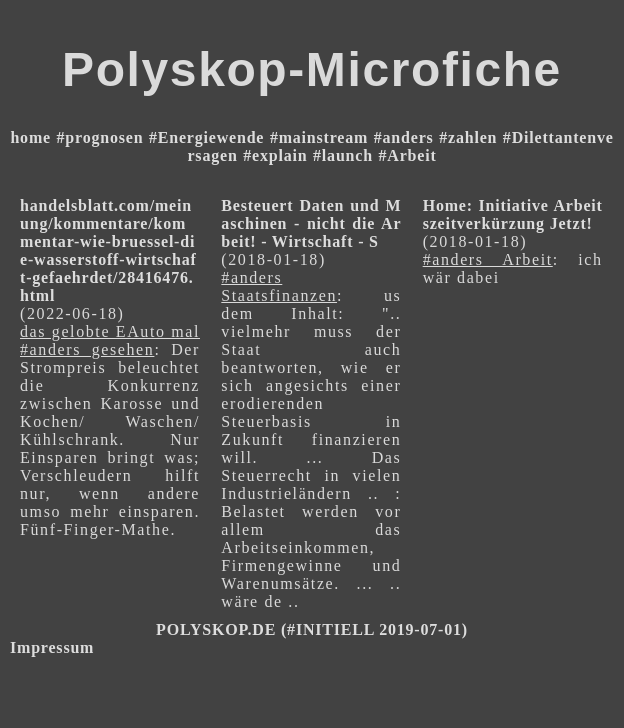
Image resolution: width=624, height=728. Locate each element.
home (30, 137)
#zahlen (468, 137)
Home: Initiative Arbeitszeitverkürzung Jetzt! (513, 214)
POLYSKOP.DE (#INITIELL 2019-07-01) (312, 629)
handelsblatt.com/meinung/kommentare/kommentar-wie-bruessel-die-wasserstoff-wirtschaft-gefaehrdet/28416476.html (108, 250)
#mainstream (319, 137)
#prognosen (100, 137)
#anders (404, 137)
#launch (343, 155)
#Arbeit (407, 155)
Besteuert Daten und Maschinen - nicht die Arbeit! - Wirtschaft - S (311, 223)
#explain (275, 155)
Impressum (52, 647)
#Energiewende (206, 137)
